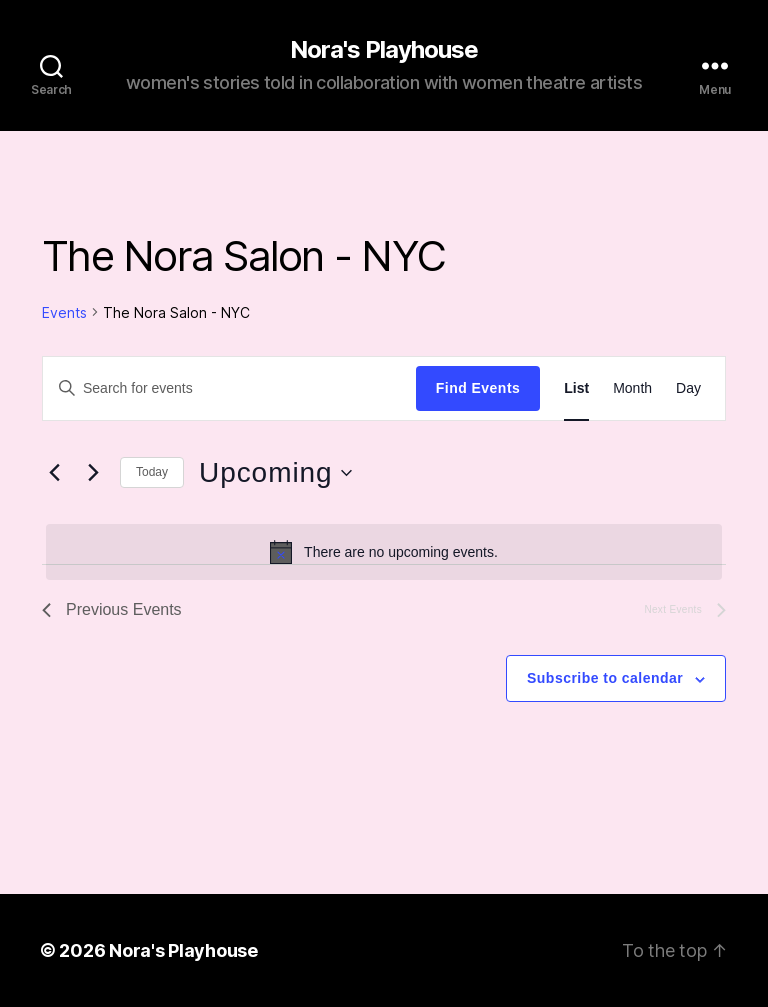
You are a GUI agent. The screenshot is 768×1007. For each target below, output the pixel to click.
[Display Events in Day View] (688, 388)
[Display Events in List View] (576, 388)
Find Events (478, 388)
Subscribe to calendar (605, 678)
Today (152, 472)
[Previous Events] (54, 473)
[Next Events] (93, 473)
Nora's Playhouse (384, 50)
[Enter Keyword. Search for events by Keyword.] (229, 388)
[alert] (384, 552)
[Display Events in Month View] (632, 388)
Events (64, 312)
